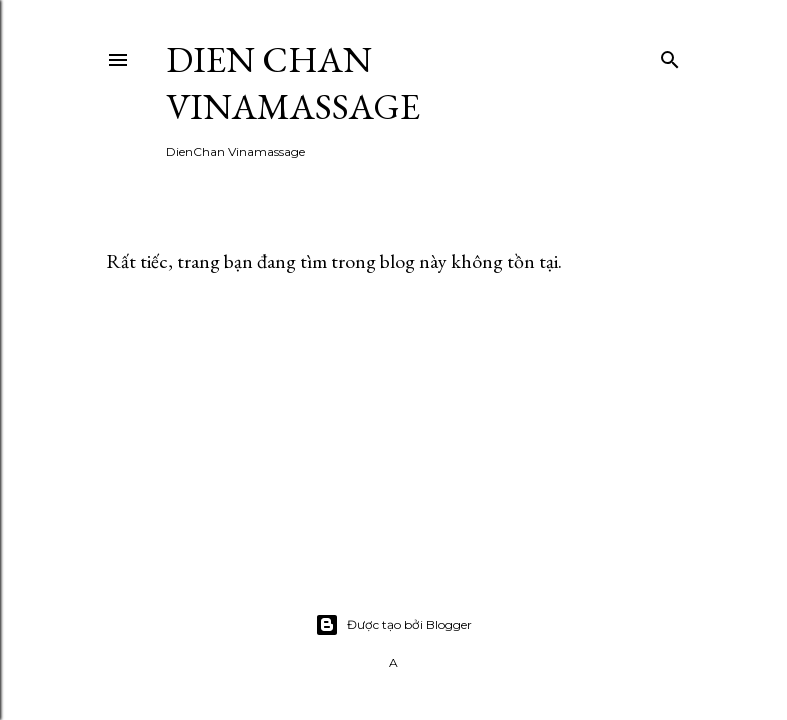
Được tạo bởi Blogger (393, 625)
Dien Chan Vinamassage (293, 83)
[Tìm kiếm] (670, 55)
